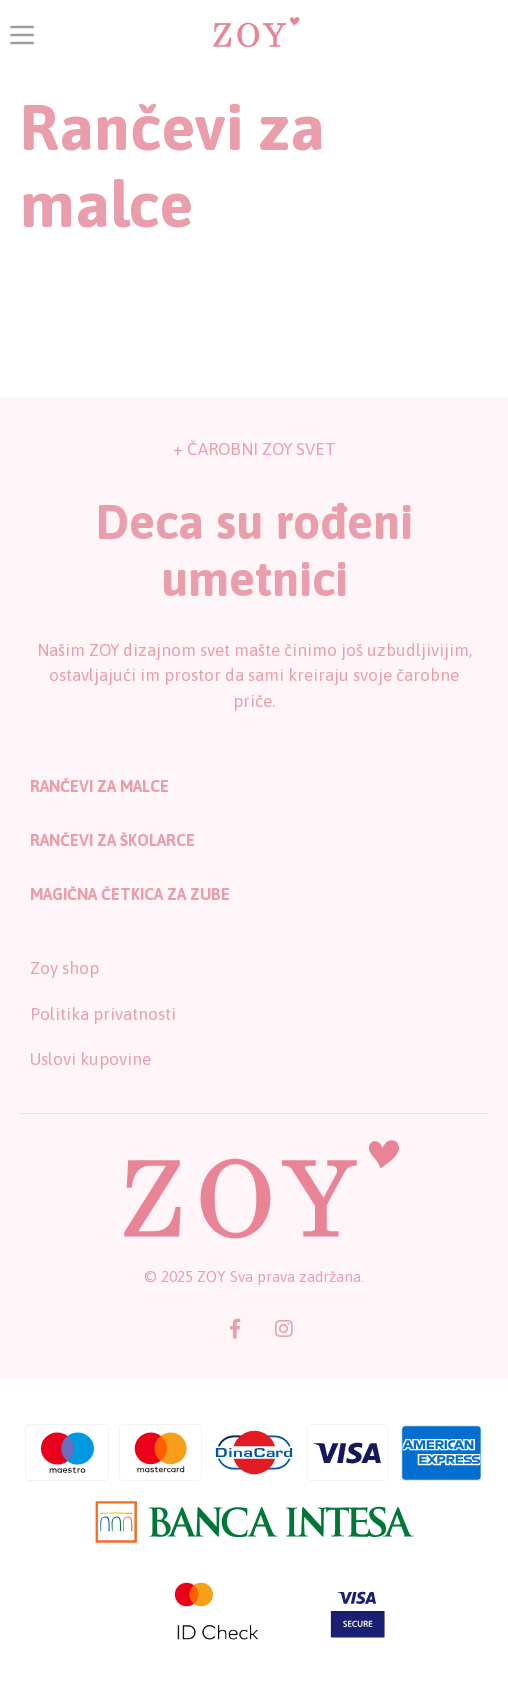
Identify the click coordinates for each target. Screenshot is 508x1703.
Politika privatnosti (103, 1014)
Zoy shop (64, 968)
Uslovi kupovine (90, 1059)
